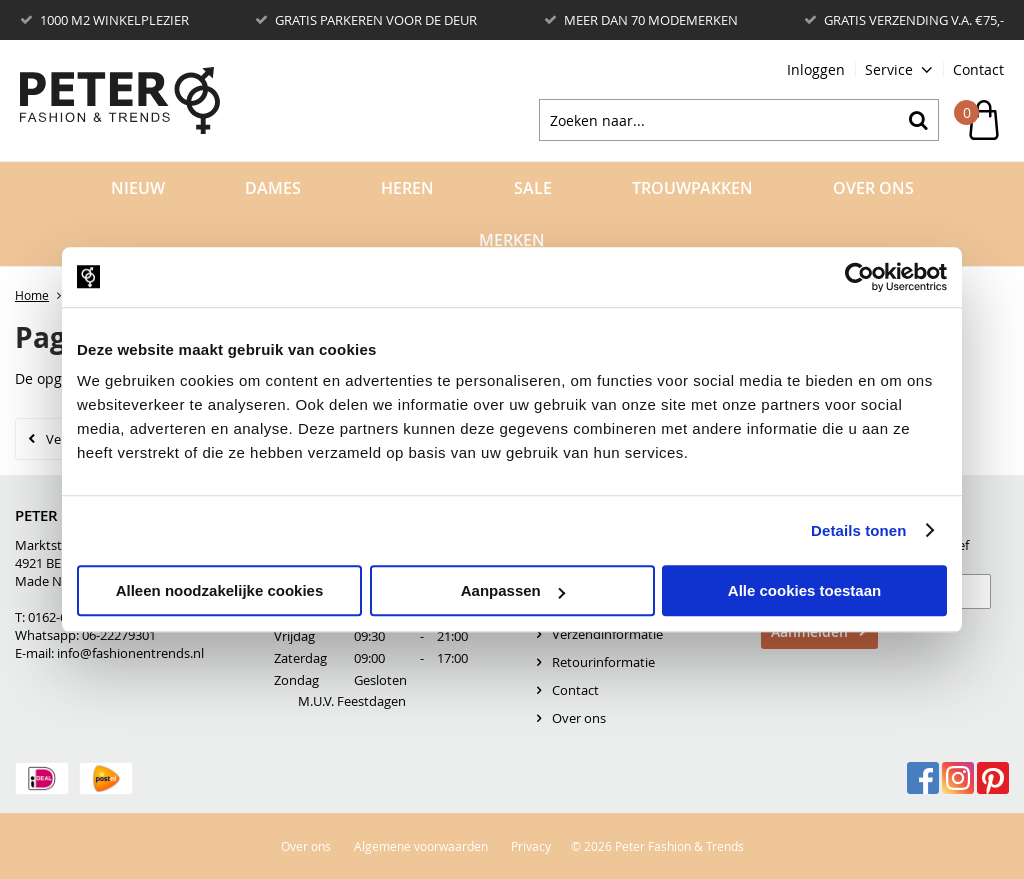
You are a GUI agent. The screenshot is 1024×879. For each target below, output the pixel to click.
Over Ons (873, 188)
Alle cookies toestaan (804, 590)
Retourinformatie (603, 662)
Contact (978, 69)
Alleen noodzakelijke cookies (220, 590)
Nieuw (138, 188)
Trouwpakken (692, 188)
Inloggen (816, 69)
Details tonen (858, 530)
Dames (273, 188)
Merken (512, 240)
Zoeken (918, 120)
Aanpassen (513, 590)
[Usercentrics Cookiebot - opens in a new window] (859, 277)
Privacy (531, 846)
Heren (407, 188)
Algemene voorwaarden (421, 846)
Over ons (579, 718)
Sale (533, 188)
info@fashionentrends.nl (130, 653)
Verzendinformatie (607, 634)
